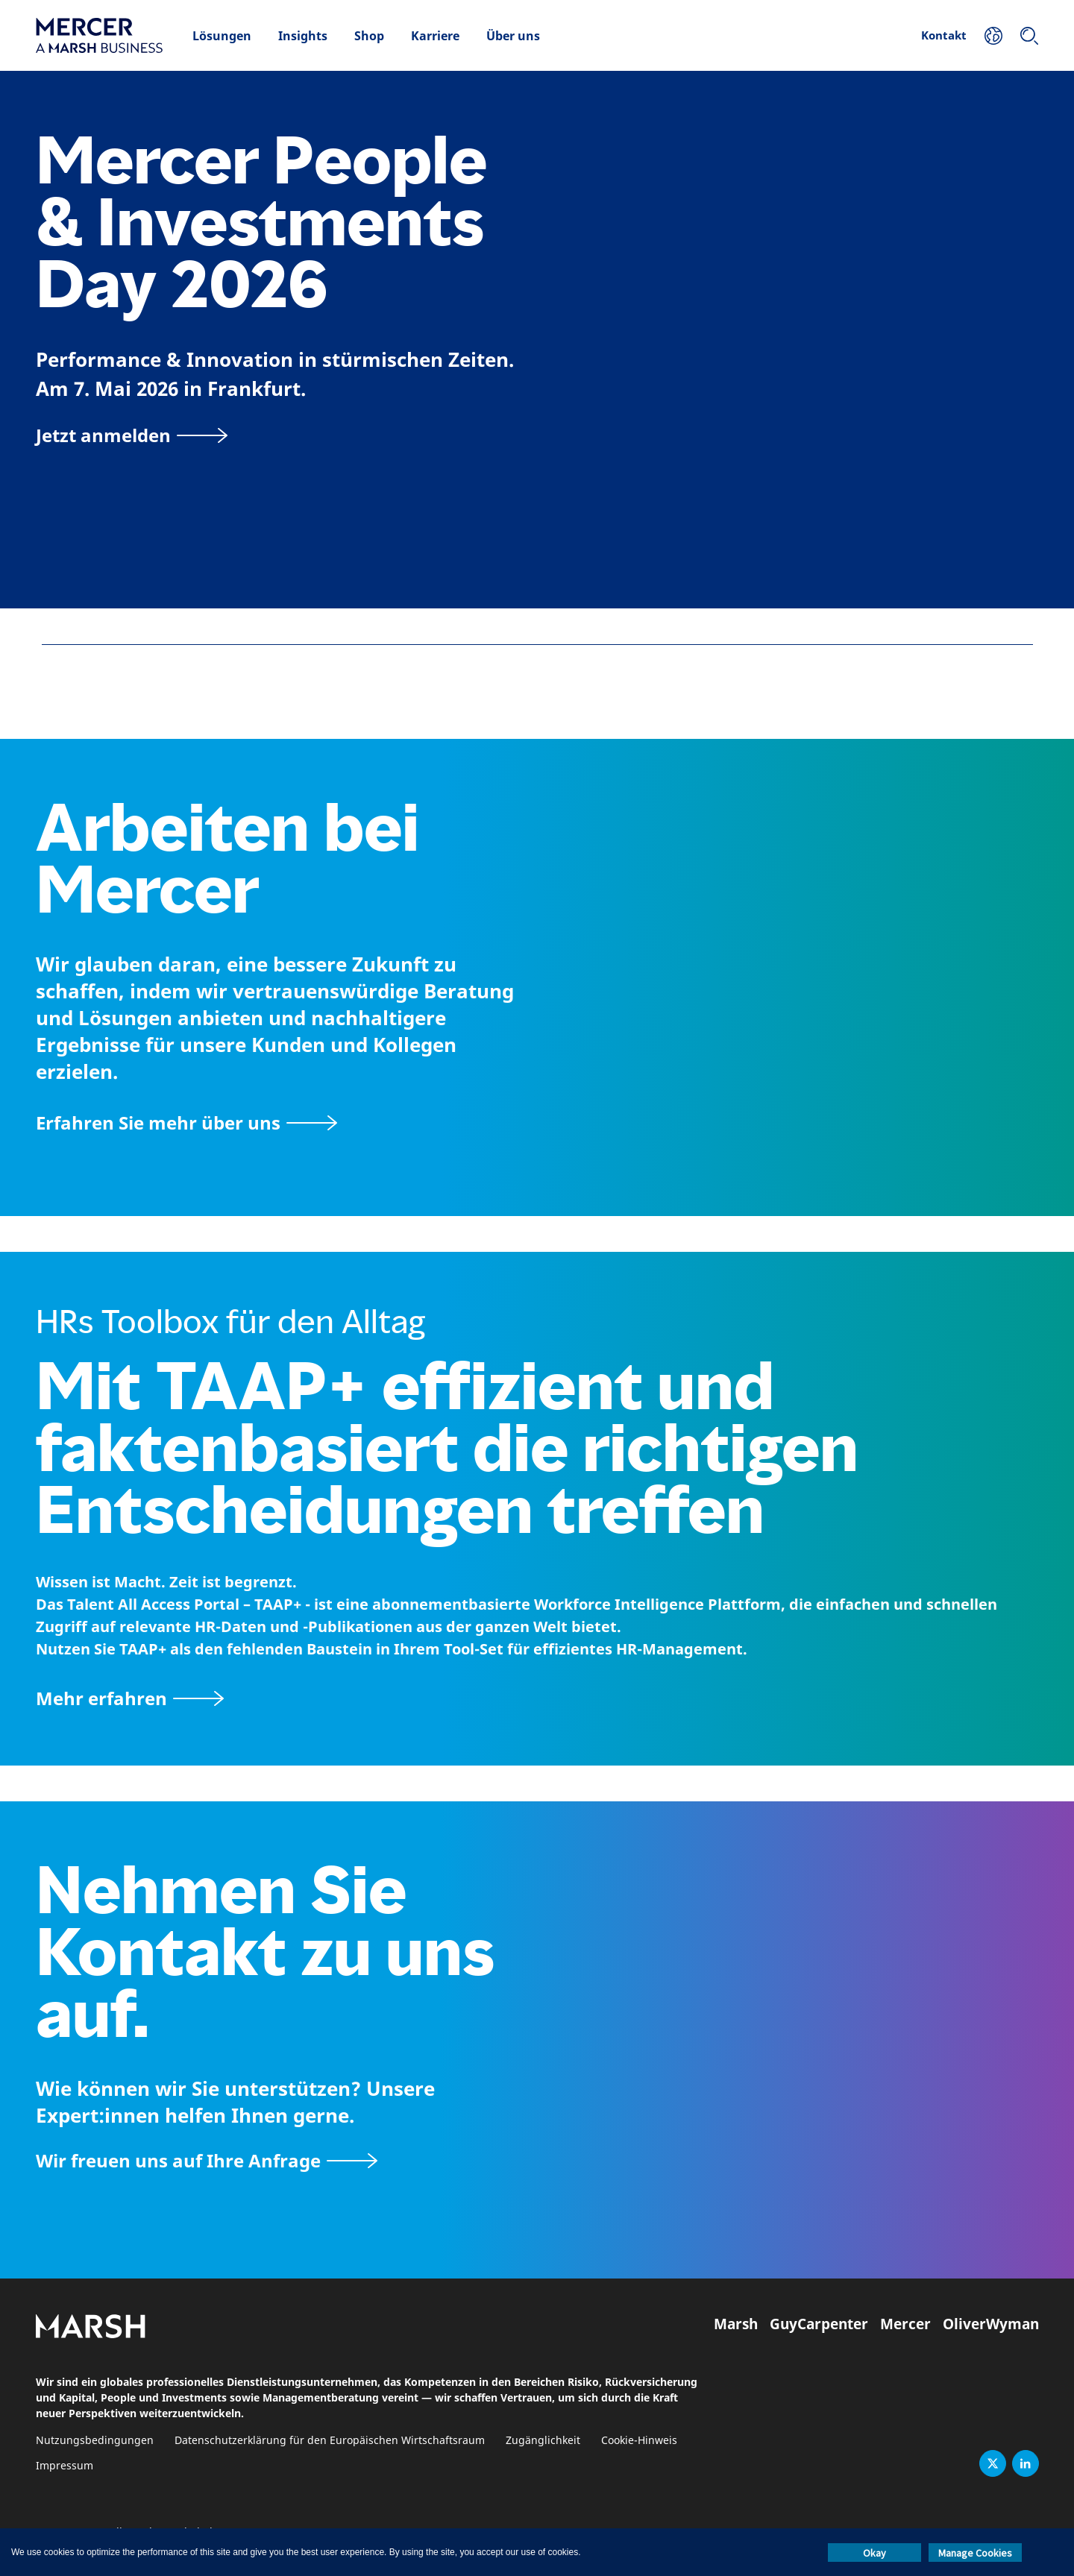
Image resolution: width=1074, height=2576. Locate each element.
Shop (369, 36)
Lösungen (221, 36)
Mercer (905, 2324)
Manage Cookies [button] (975, 2553)
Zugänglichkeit (543, 2441)
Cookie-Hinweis (639, 2441)
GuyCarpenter (819, 2324)
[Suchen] (1029, 35)
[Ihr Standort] (993, 35)
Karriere (435, 36)
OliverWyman (991, 2324)
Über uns (513, 36)
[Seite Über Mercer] (186, 1122)
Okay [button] (874, 2553)
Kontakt (944, 35)
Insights (302, 36)
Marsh (736, 2324)
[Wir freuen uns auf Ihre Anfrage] (206, 2160)
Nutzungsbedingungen (95, 2441)
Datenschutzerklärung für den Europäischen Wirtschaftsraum (330, 2441)
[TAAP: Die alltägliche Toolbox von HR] (537, 1698)
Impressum (64, 2466)
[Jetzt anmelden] (131, 435)
